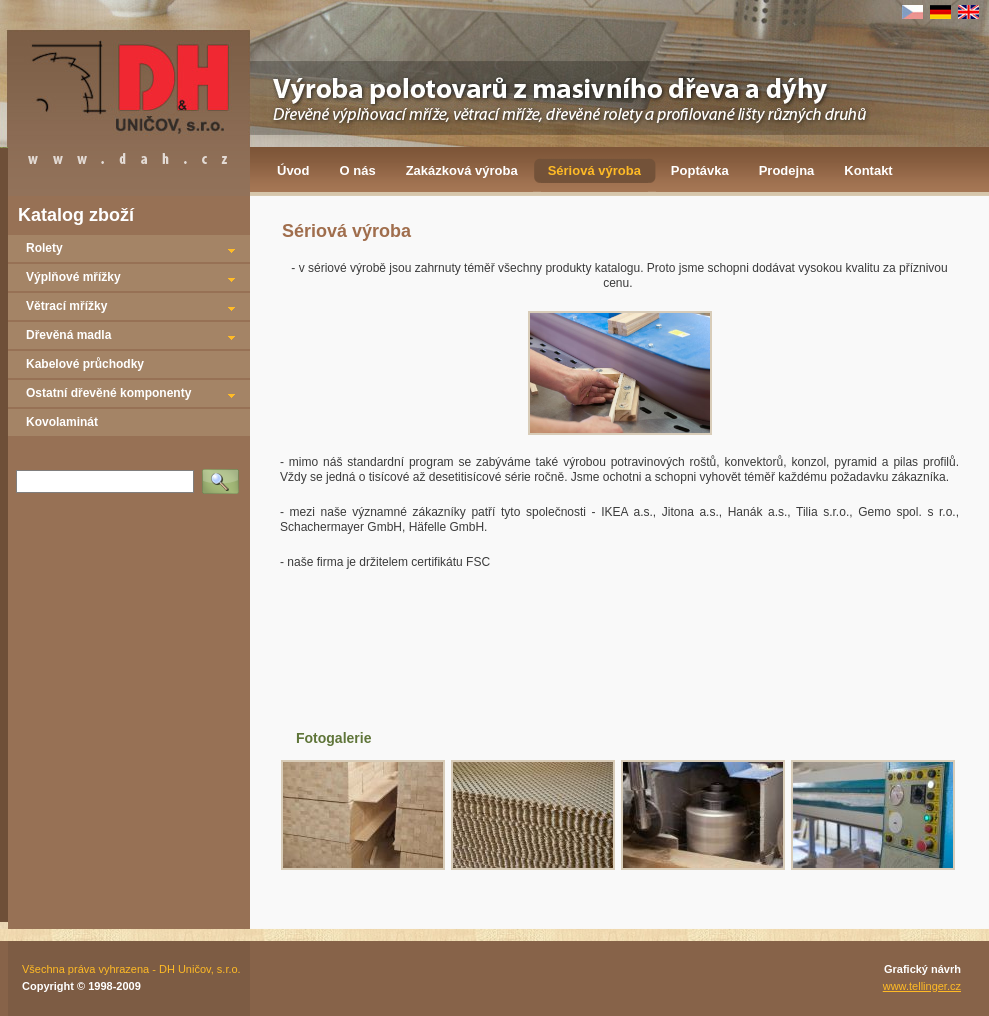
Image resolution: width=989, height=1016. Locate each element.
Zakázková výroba (462, 170)
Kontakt (868, 170)
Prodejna (787, 170)
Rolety (44, 248)
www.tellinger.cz (922, 986)
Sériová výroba (594, 170)
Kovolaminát (62, 422)
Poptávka (700, 170)
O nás (358, 170)
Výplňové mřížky (73, 277)
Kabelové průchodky (85, 364)
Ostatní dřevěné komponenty (108, 393)
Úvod (293, 170)
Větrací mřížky (66, 306)
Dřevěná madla (68, 335)
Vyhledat (224, 475)
